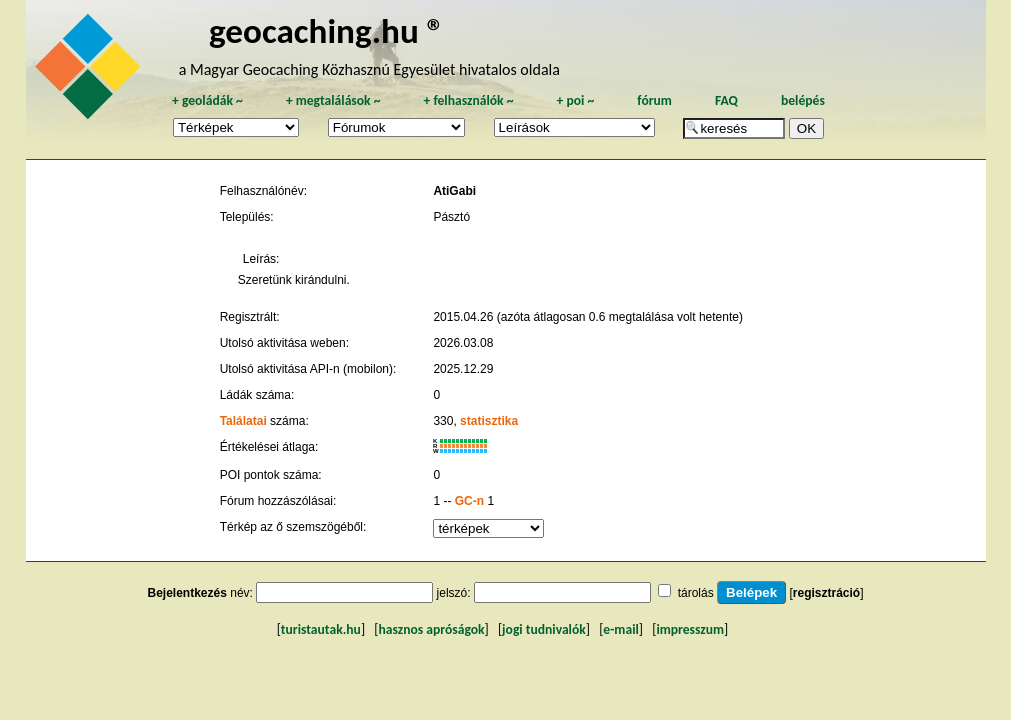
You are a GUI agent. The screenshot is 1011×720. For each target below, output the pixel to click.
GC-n (469, 501)
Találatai (243, 421)
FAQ (726, 100)
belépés (803, 100)
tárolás (696, 593)
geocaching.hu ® (327, 30)
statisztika (489, 421)
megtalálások (333, 100)
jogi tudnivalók (544, 629)
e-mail (620, 629)
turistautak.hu (321, 629)
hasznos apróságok (431, 629)
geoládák (207, 100)
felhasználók (468, 100)
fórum (654, 100)
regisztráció (826, 593)
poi (575, 100)
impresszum (690, 629)
